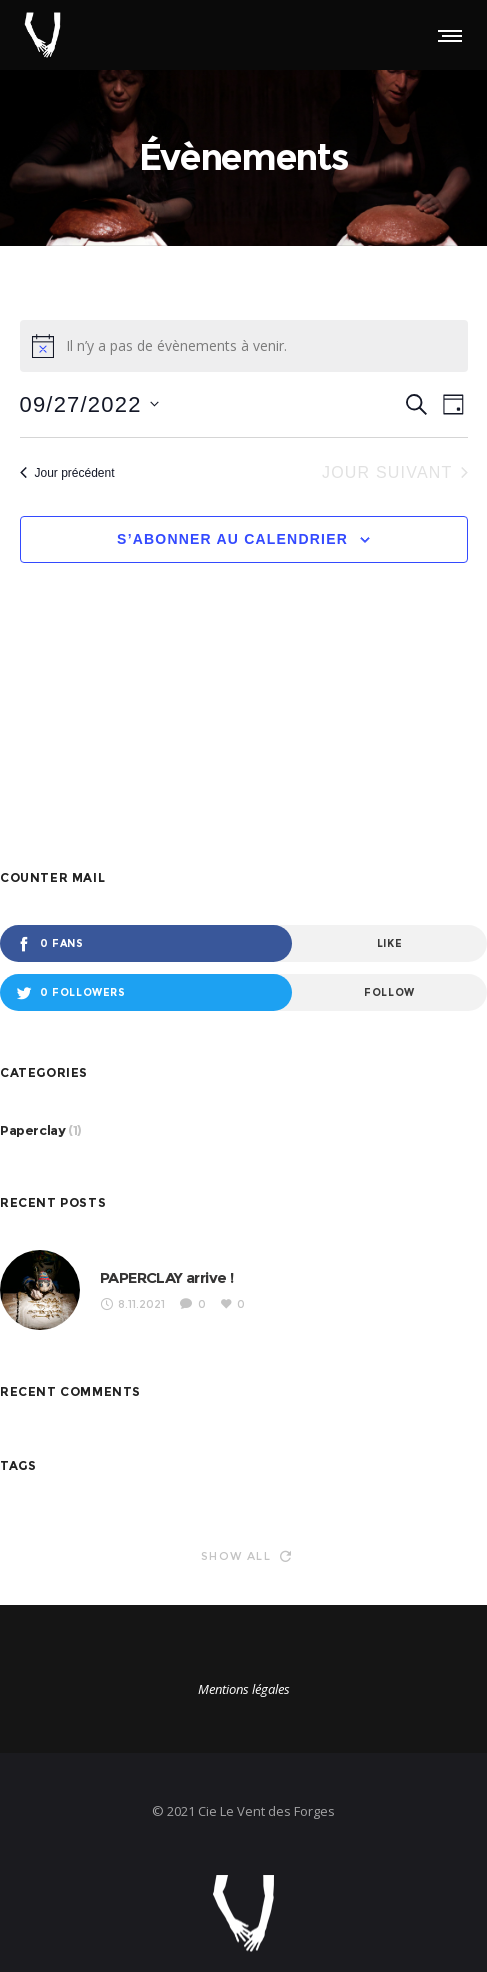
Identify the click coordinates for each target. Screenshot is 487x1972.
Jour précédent (67, 473)
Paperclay (32, 1130)
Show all (246, 1556)
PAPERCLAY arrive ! (166, 1277)
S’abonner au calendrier (232, 539)
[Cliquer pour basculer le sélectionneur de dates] (89, 404)
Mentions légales (244, 1689)
